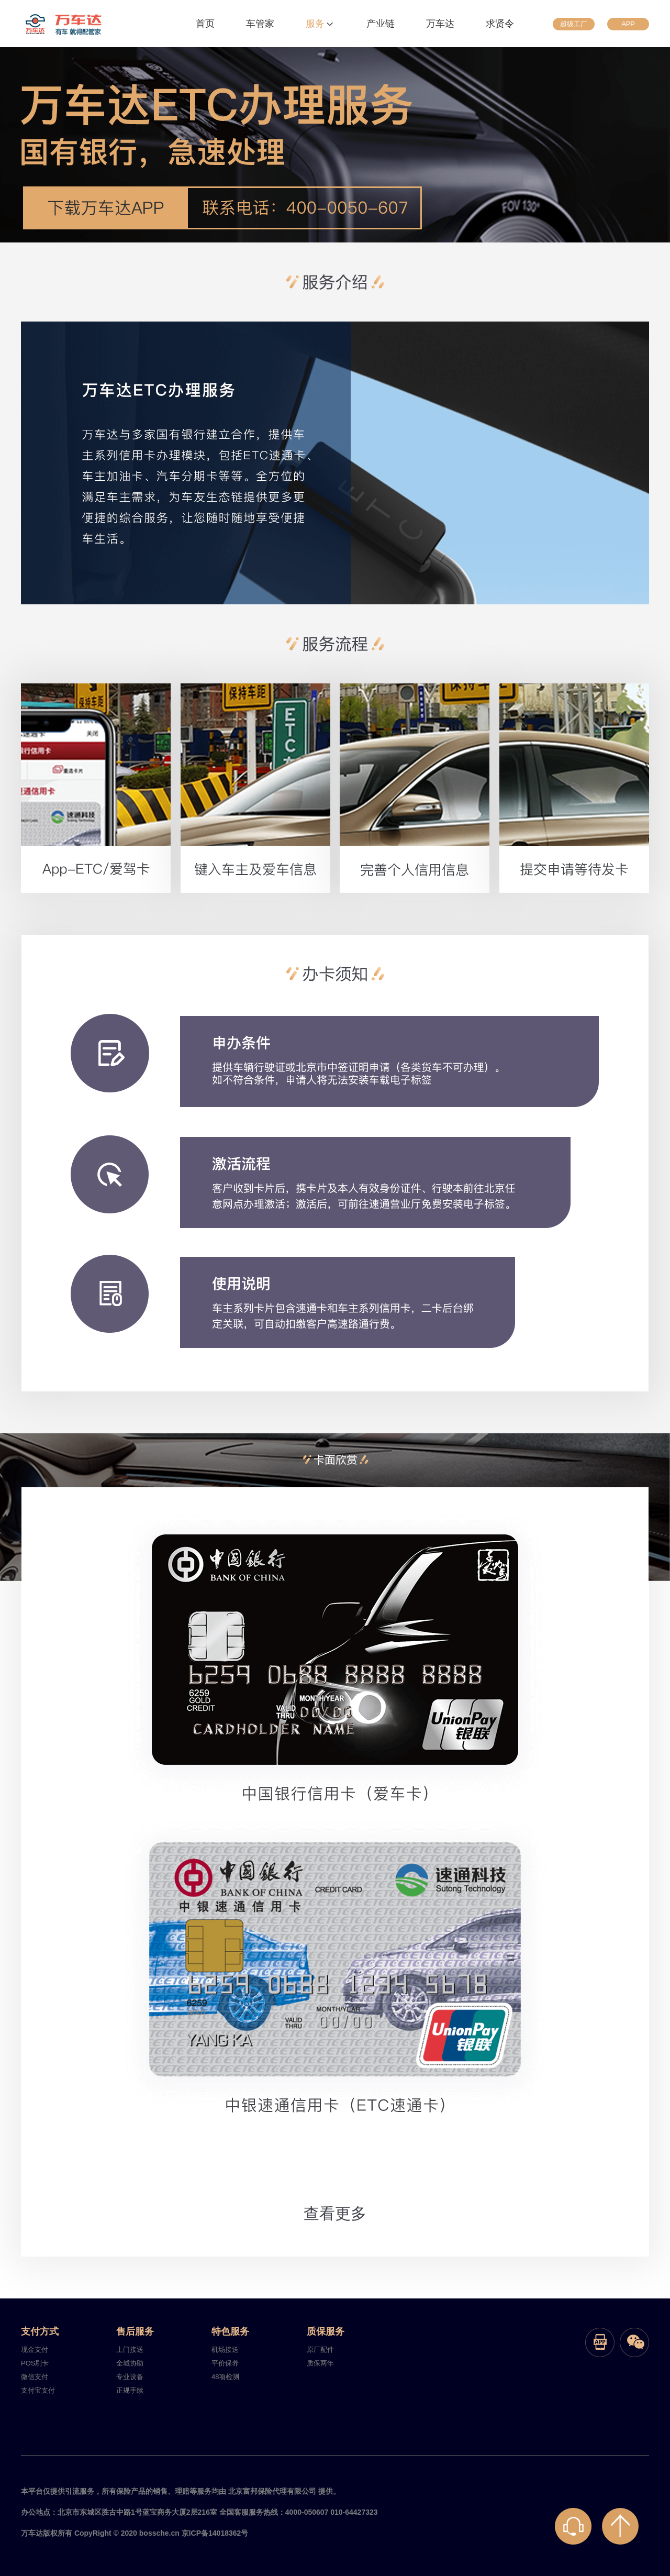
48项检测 (225, 2377)
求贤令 (500, 23)
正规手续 (129, 2390)
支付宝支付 (38, 2390)
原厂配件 (320, 2349)
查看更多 (335, 2213)
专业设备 (129, 2377)
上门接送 (129, 2349)
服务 (320, 23)
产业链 (380, 23)
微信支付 (34, 2377)
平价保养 (225, 2363)
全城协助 (129, 2363)
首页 (205, 23)
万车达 (440, 23)
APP (628, 24)
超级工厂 (573, 24)
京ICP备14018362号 (215, 2533)
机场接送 (225, 2349)
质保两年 (320, 2363)
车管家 (260, 23)
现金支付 (34, 2349)
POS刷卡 (35, 2363)
